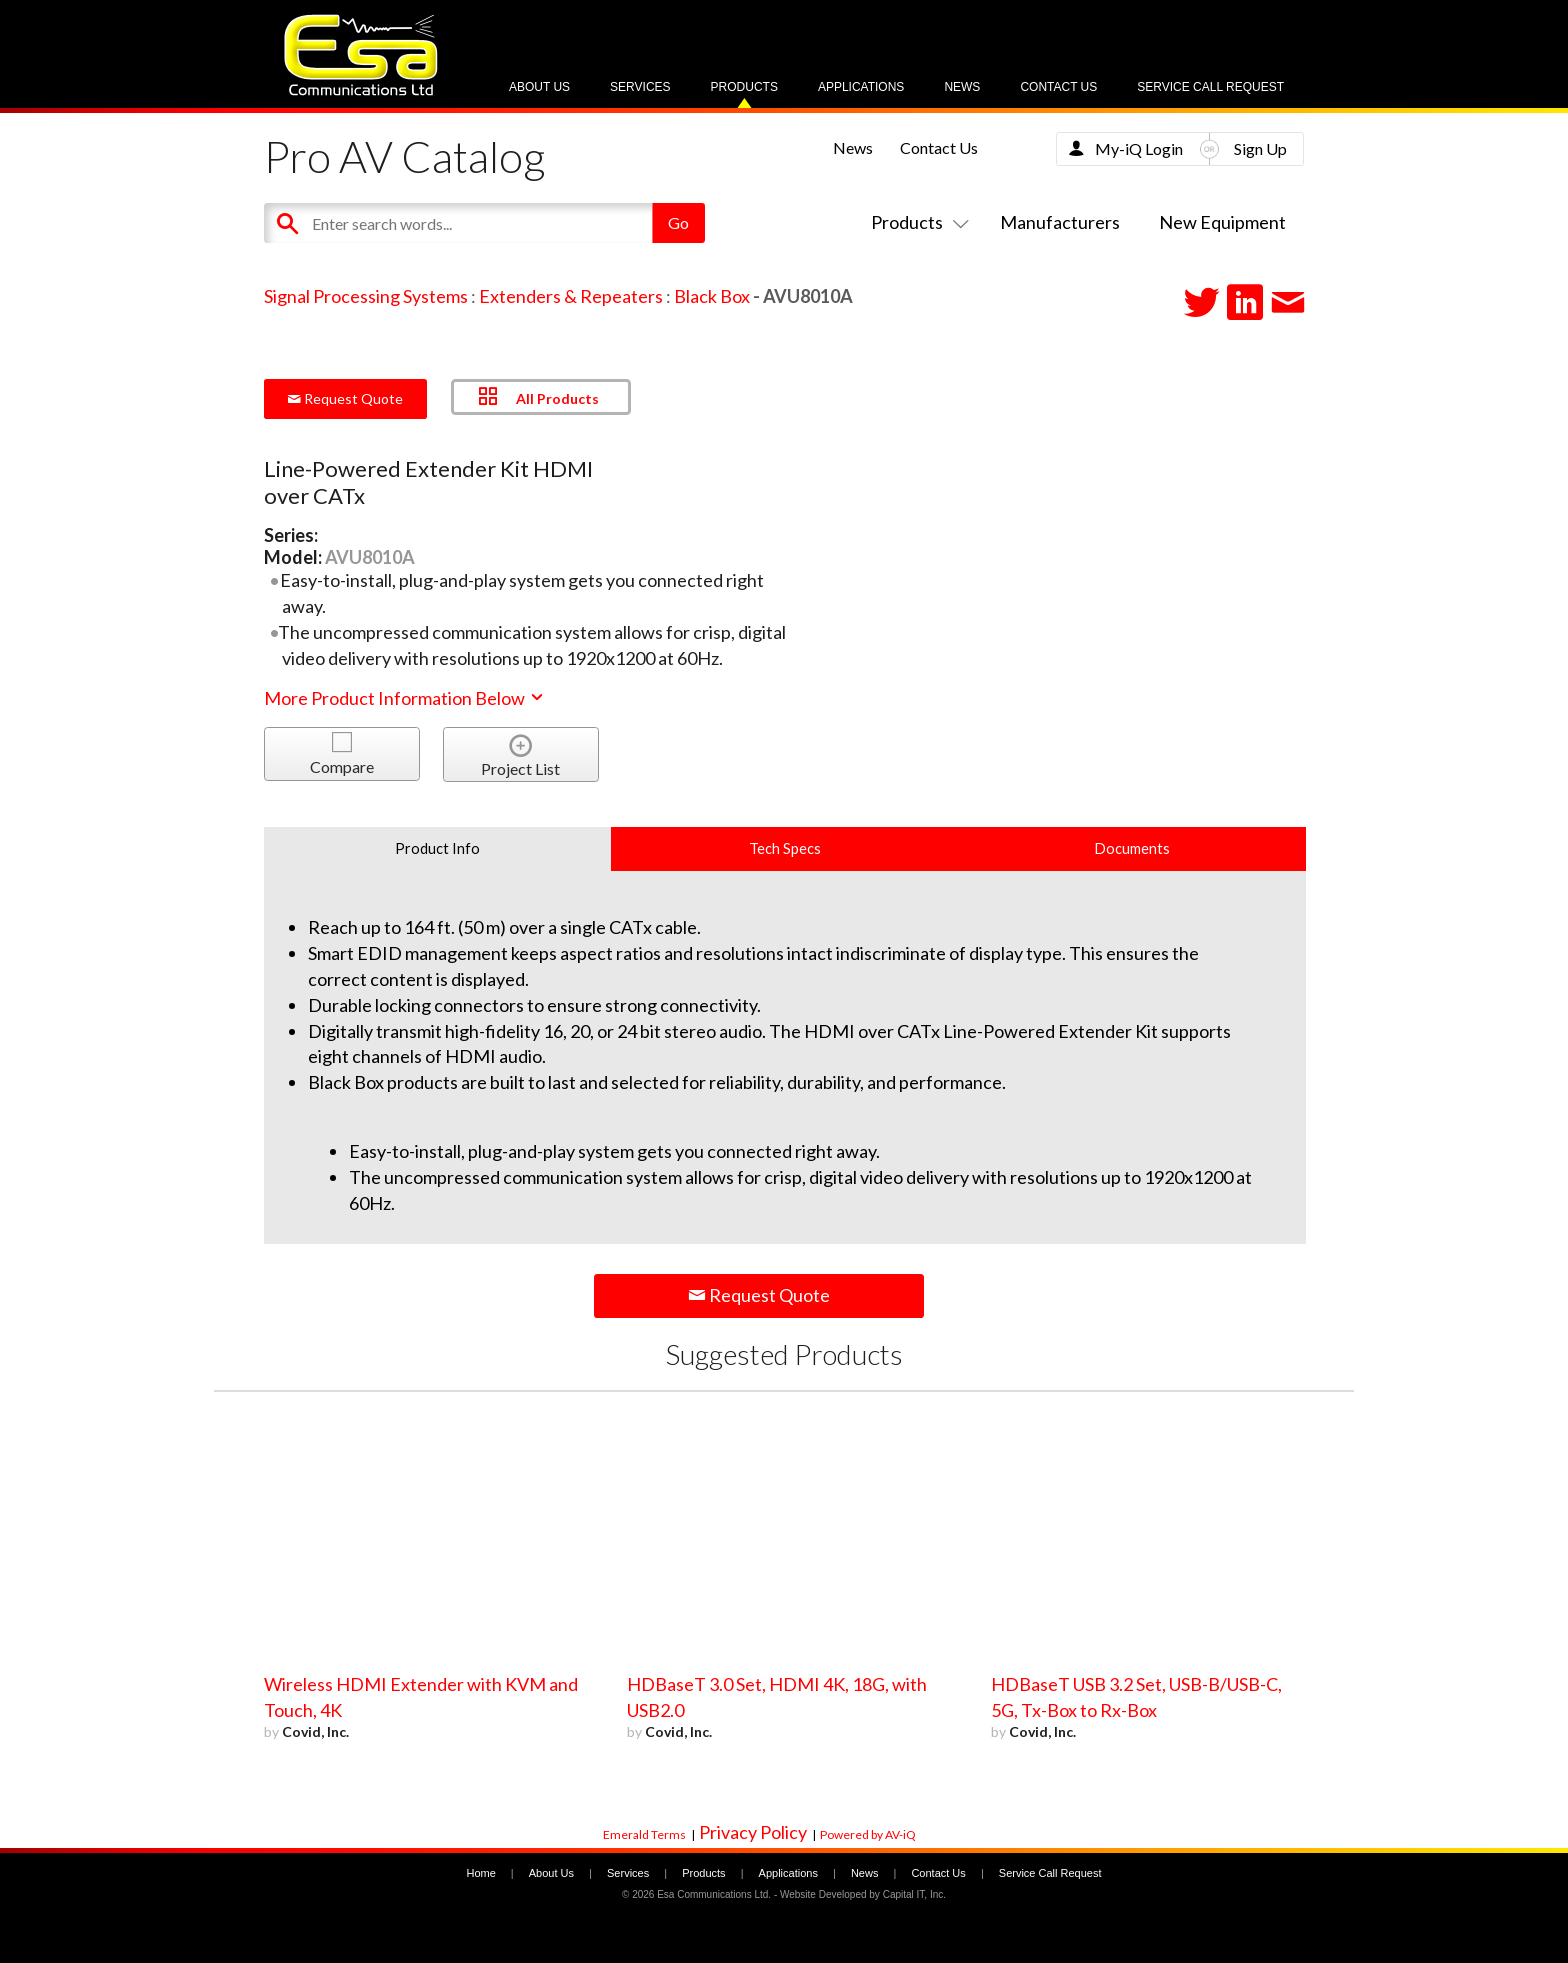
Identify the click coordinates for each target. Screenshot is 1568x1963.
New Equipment (1222, 222)
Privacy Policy (753, 1832)
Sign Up (1260, 148)
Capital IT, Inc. (914, 1894)
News (962, 87)
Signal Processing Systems (366, 296)
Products (744, 87)
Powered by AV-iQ (868, 1834)
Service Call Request (1210, 87)
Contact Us (1058, 87)
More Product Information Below (405, 698)
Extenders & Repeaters (571, 296)
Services (640, 87)
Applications (861, 87)
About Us (539, 87)
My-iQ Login (1139, 148)
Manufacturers (1060, 222)
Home (480, 1873)
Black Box (712, 296)
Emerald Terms (644, 1834)
